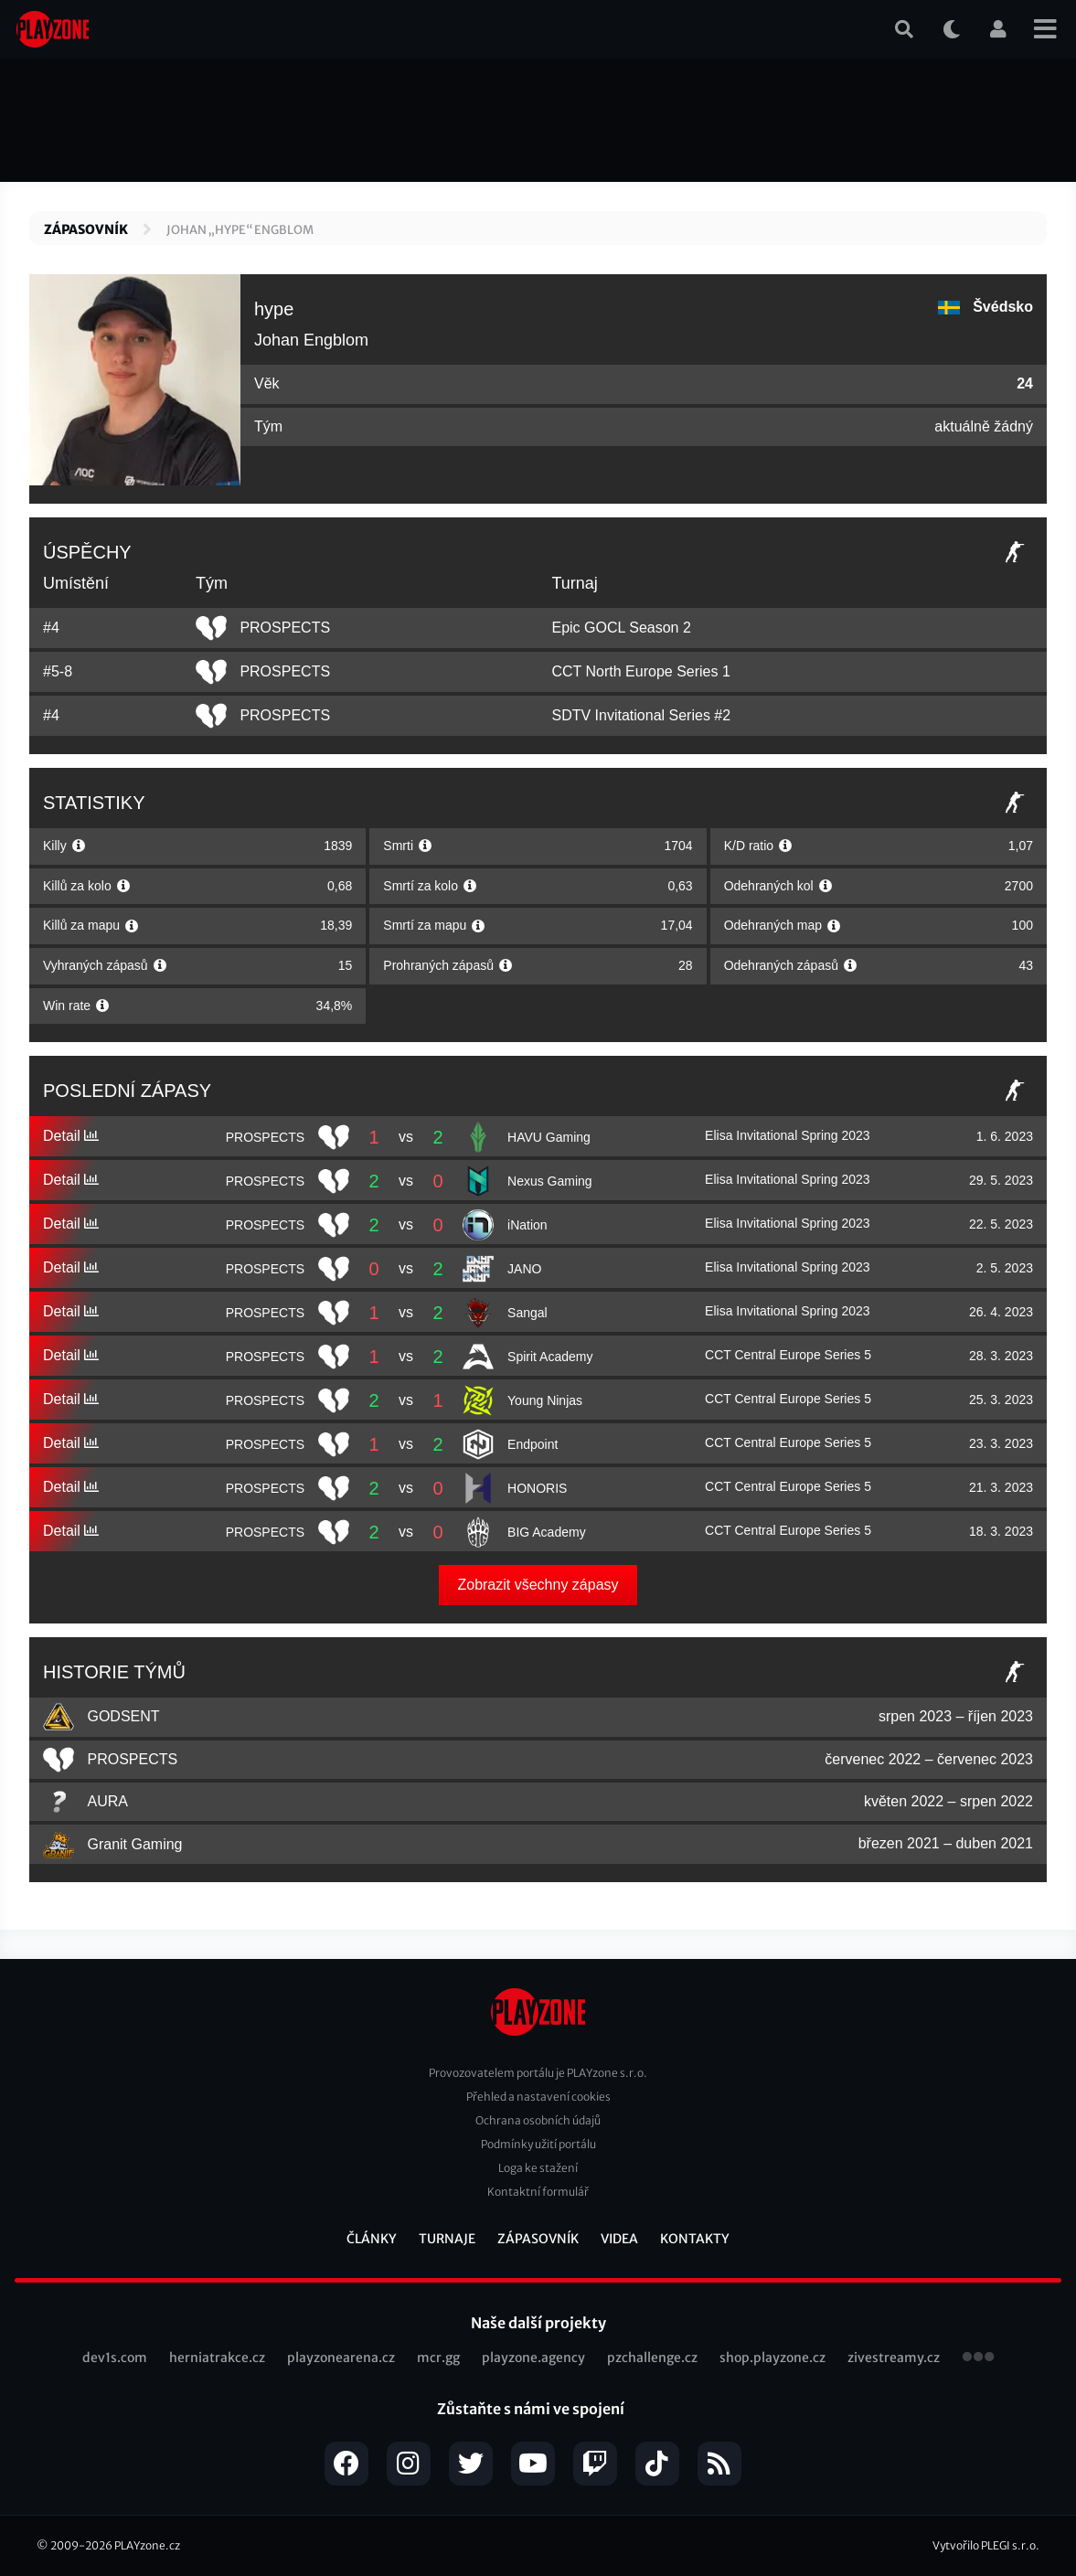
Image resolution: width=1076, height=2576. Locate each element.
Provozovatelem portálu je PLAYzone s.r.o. (538, 2073)
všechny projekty (978, 2358)
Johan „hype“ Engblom (240, 230)
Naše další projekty (538, 2323)
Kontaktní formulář (538, 2191)
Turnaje (447, 2238)
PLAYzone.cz (147, 2545)
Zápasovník (86, 229)
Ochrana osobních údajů (538, 2120)
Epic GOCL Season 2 (620, 627)
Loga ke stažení (538, 2168)
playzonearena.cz (341, 2357)
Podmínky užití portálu (538, 2144)
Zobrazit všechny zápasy (537, 1584)
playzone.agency (533, 2357)
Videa (619, 2238)
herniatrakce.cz (217, 2357)
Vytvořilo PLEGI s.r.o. (985, 2545)
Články (371, 2238)
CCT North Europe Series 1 (640, 671)
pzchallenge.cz (652, 2357)
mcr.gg (438, 2357)
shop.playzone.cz (772, 2357)
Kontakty (695, 2238)
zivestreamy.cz (893, 2357)
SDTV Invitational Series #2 (640, 715)
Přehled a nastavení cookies (538, 2096)
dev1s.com (114, 2357)
